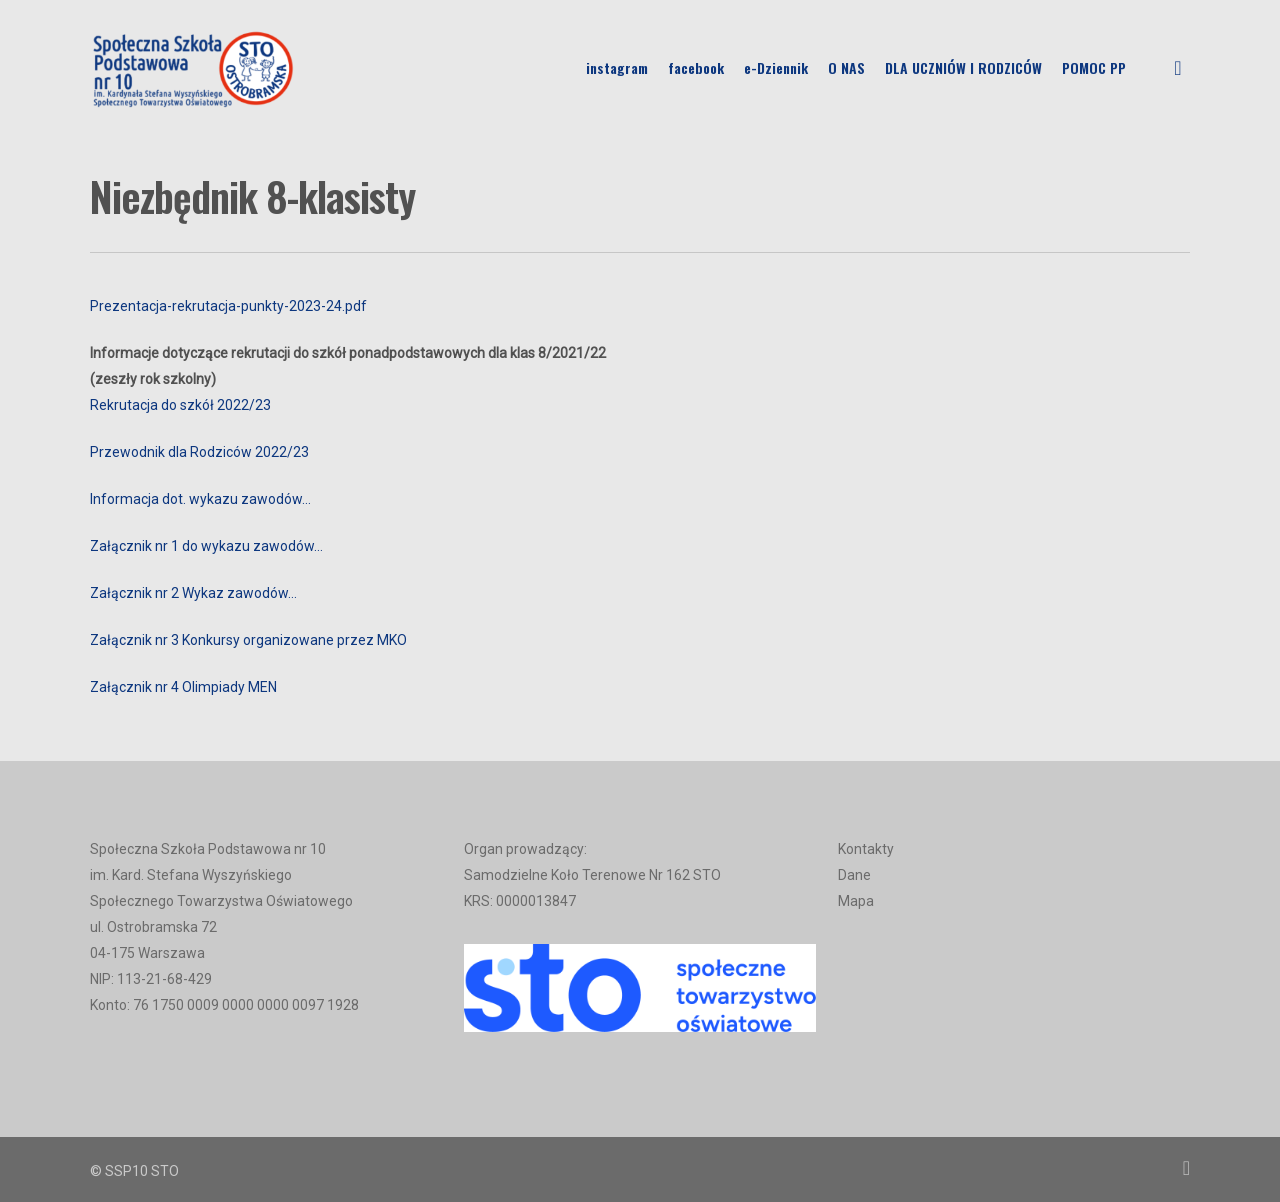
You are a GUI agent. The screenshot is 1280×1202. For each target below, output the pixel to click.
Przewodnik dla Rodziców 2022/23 (199, 452)
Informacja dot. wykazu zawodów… (200, 499)
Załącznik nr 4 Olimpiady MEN (183, 687)
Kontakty (866, 849)
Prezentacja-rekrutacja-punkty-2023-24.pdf (228, 306)
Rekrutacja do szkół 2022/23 (180, 405)
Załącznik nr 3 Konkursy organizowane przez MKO (248, 640)
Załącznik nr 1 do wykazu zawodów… (206, 546)
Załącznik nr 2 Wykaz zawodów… (193, 593)
